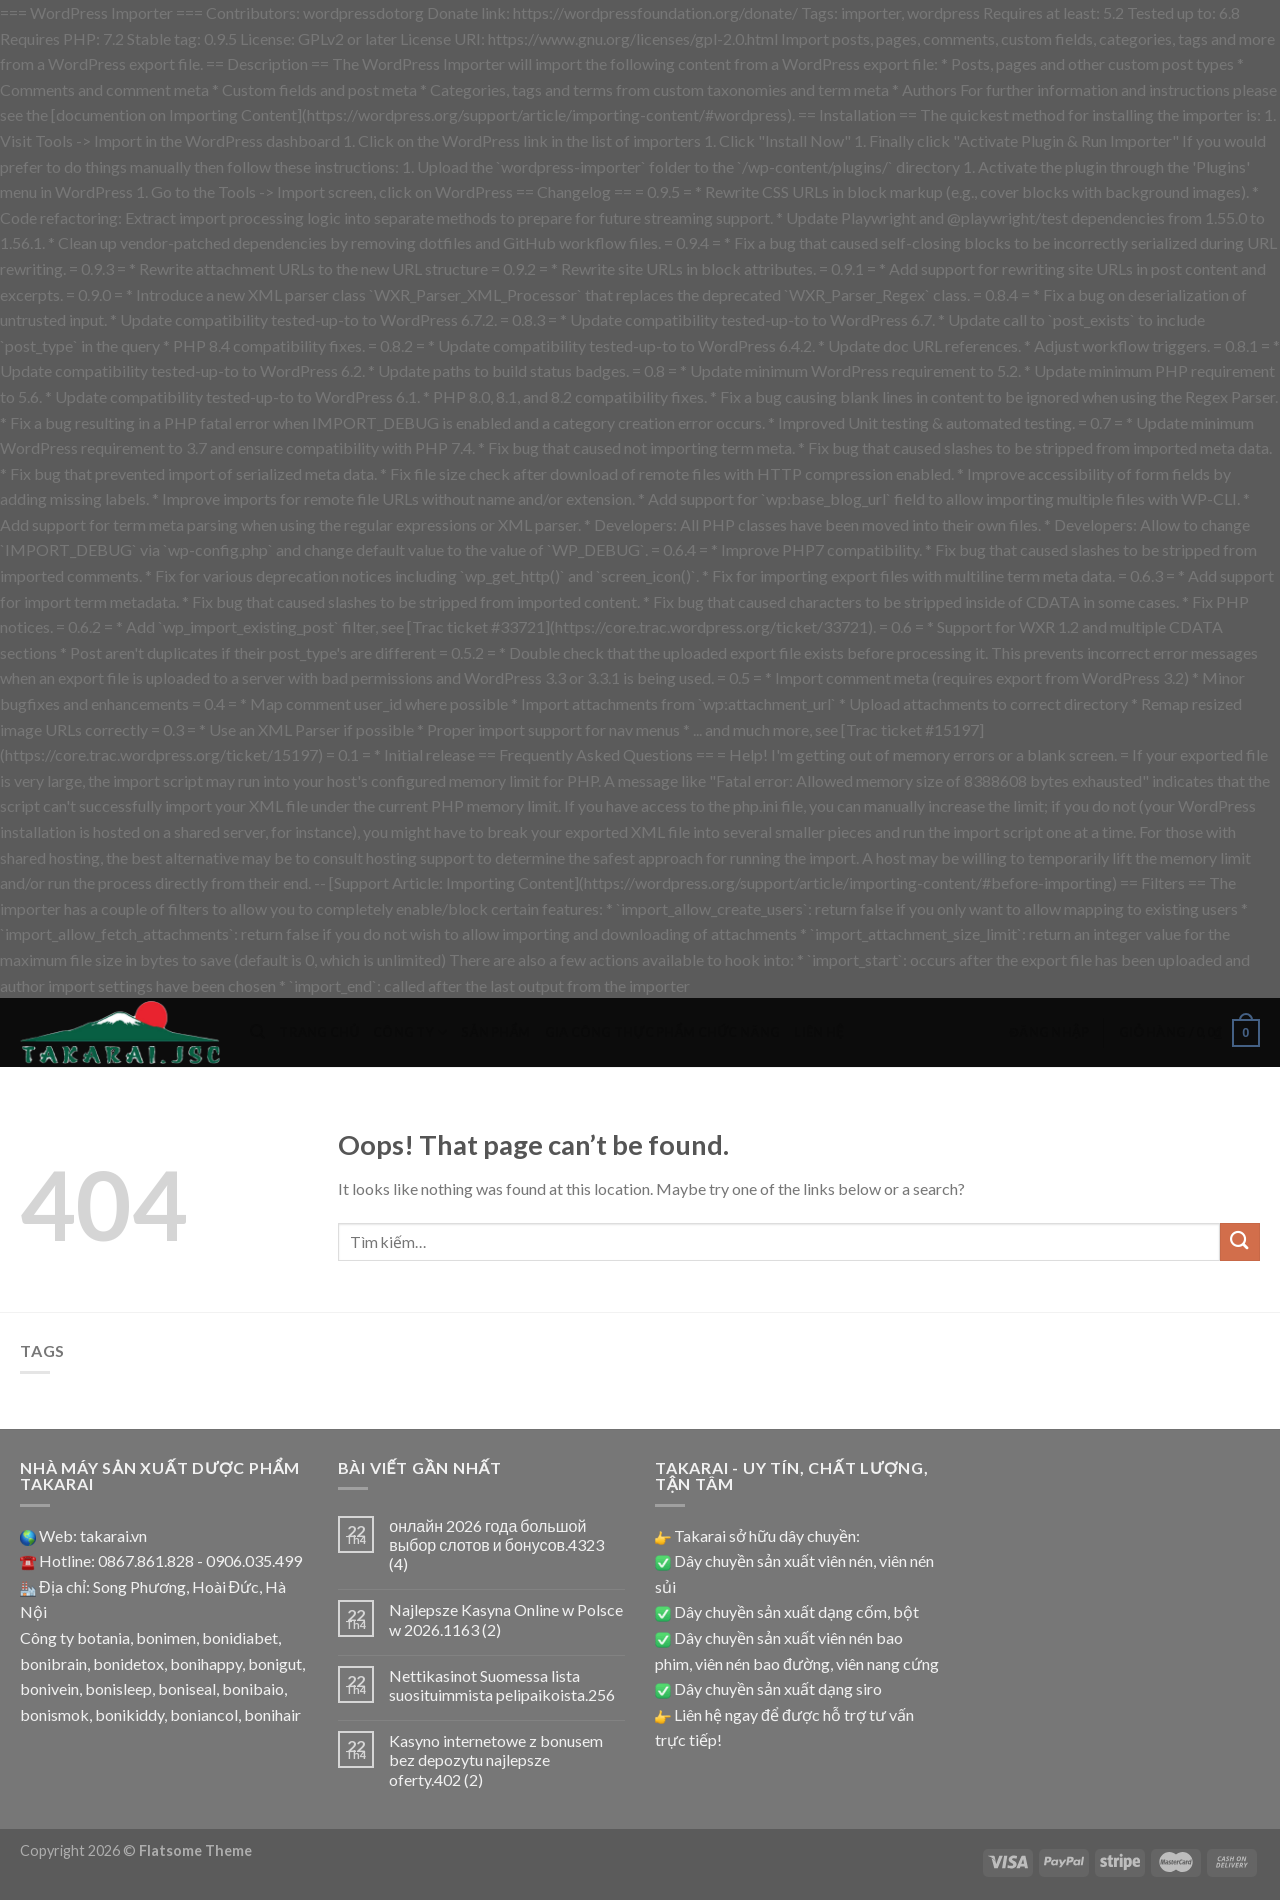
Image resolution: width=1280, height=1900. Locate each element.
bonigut (275, 1663)
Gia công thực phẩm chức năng (663, 1032)
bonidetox (128, 1663)
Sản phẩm (495, 1032)
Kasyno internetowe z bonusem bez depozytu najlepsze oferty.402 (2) (496, 1759)
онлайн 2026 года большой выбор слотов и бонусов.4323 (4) (496, 1544)
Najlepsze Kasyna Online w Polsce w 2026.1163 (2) (506, 1619)
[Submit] (1240, 1242)
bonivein (49, 1688)
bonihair (272, 1714)
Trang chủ (319, 1032)
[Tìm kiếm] (257, 1032)
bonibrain (53, 1663)
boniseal (187, 1688)
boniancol (204, 1714)
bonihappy (206, 1663)
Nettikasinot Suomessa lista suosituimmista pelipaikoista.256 (502, 1685)
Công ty (410, 1032)
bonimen (166, 1637)
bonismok (54, 1714)
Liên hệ (818, 1032)
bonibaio (253, 1688)
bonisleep (118, 1688)
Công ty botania (75, 1637)
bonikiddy (129, 1714)
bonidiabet (240, 1637)
